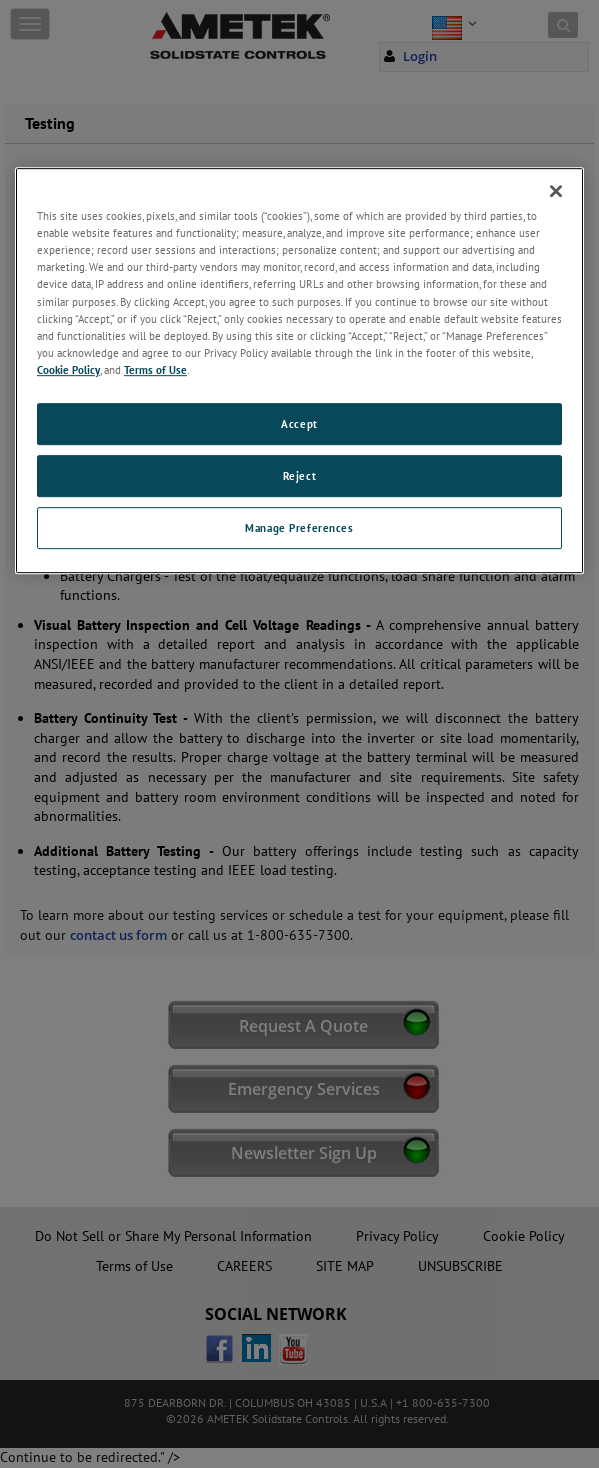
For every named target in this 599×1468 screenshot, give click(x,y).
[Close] (556, 191)
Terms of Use (155, 369)
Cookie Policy (68, 369)
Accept (299, 423)
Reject (299, 475)
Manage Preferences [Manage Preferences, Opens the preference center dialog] (299, 527)
